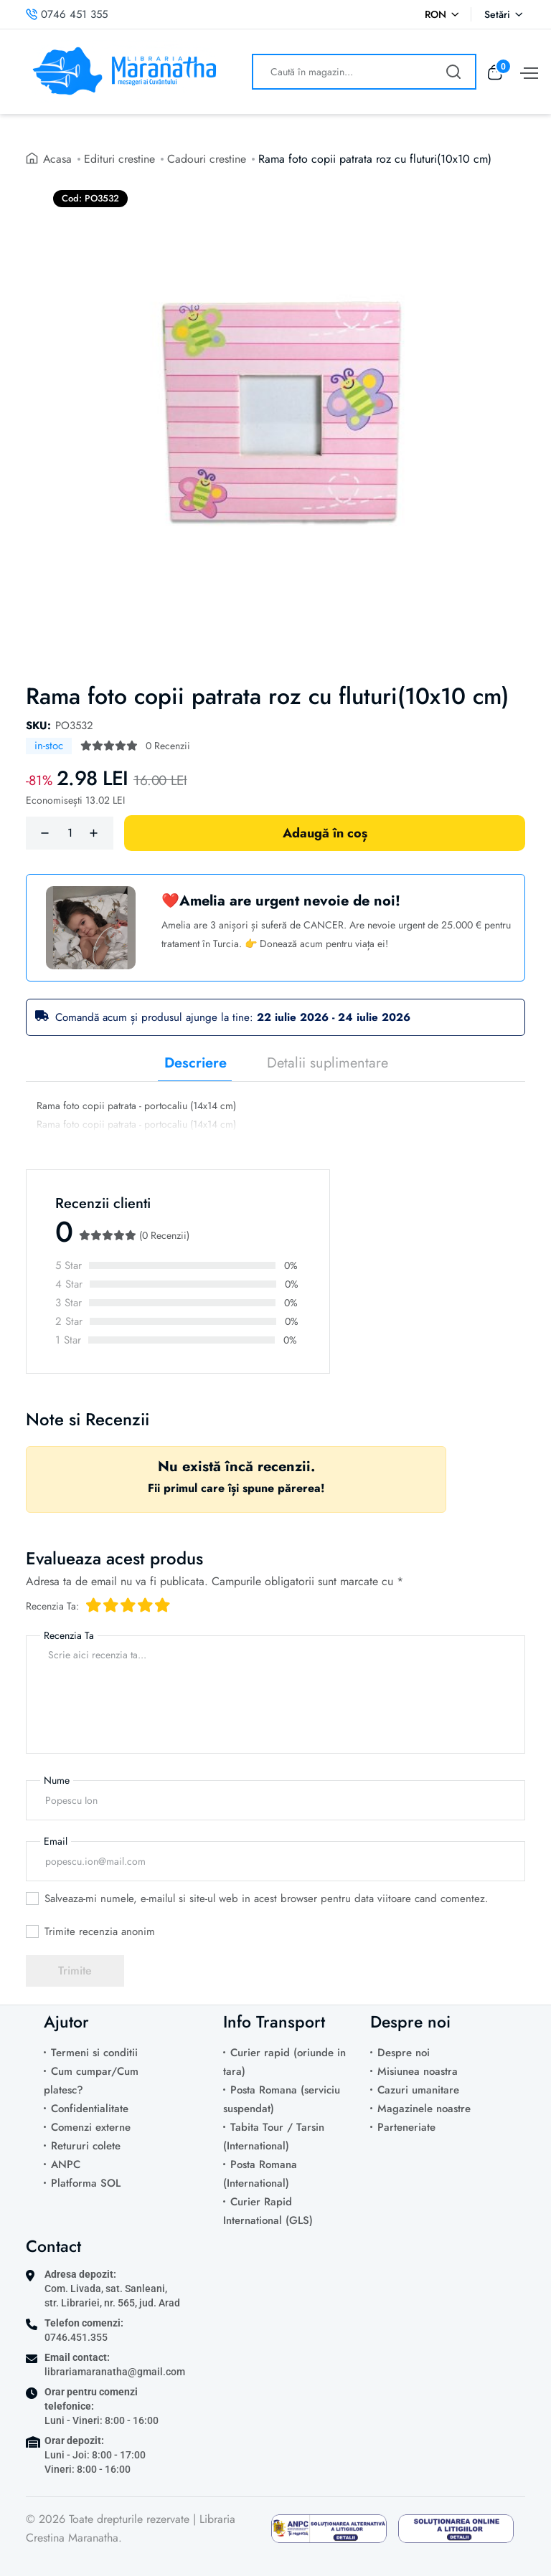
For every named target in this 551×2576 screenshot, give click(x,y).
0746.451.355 (76, 2337)
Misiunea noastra (417, 2071)
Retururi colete (86, 2146)
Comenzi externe (91, 2127)
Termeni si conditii (94, 2053)
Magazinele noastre (424, 2108)
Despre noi (403, 2053)
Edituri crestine (120, 159)
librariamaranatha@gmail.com (114, 2371)
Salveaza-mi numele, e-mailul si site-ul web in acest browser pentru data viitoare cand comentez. (266, 1898)
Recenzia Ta (69, 1635)
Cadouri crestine (207, 159)
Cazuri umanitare (418, 2090)
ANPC (65, 2164)
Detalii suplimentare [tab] (327, 1063)
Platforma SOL (86, 2183)
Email (55, 1841)
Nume (57, 1780)
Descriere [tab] (195, 1063)
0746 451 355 (67, 14)
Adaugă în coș (325, 833)
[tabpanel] (275, 1116)
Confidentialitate (89, 2108)
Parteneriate (406, 2127)
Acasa (57, 159)
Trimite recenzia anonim (99, 1931)
